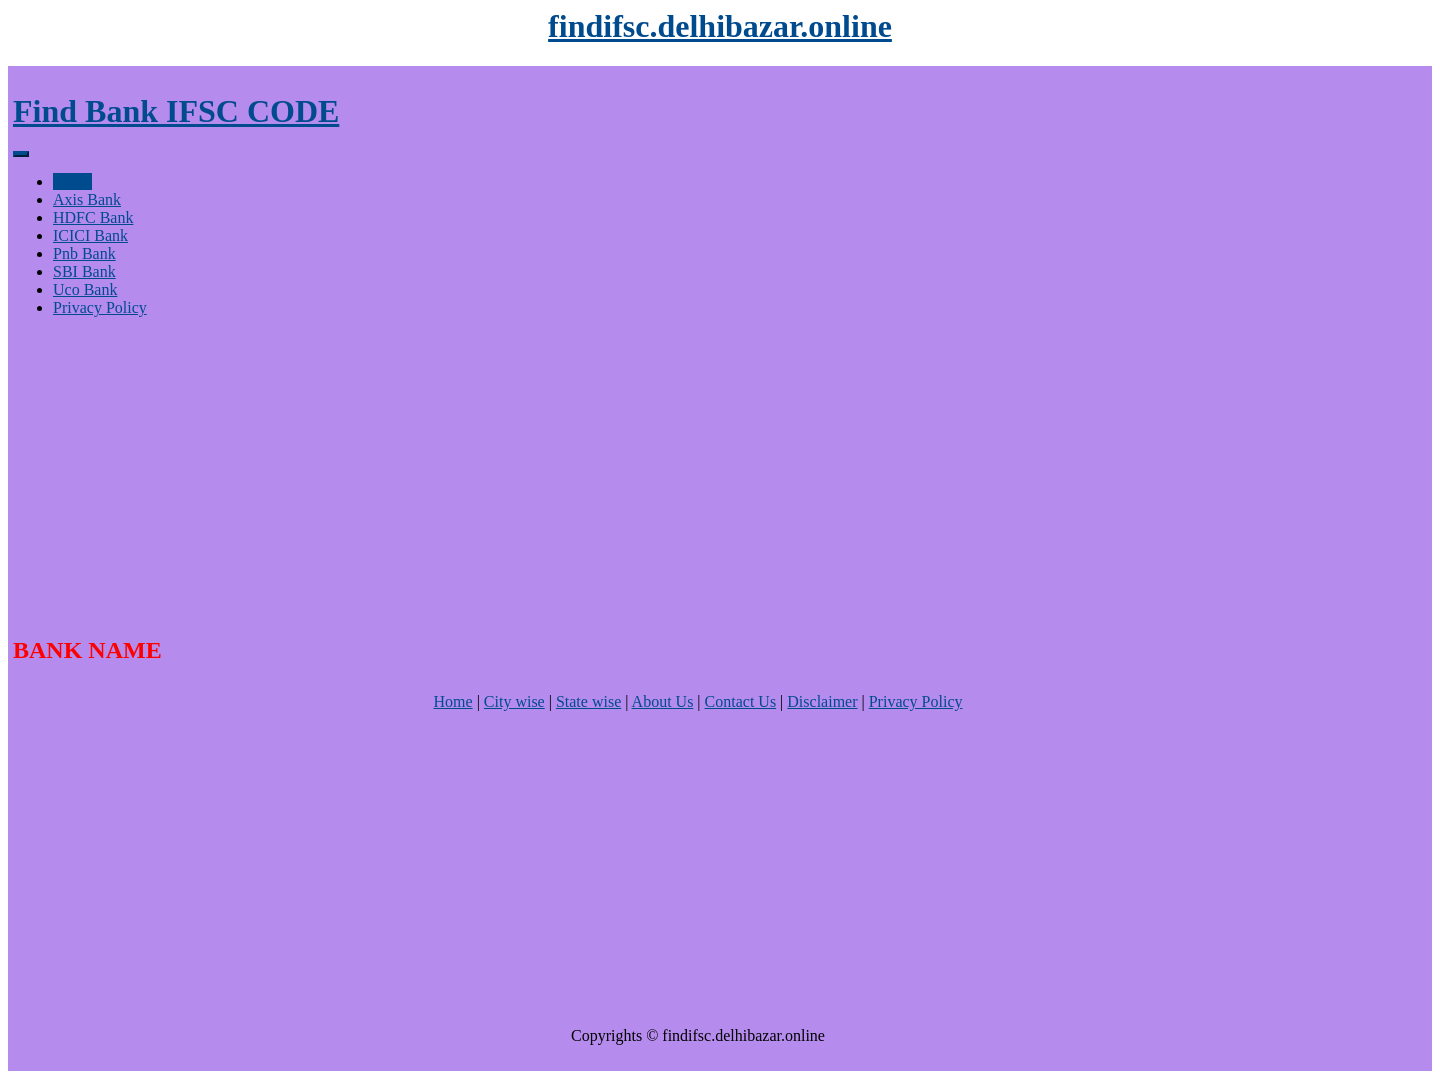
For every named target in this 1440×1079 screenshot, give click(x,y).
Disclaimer (822, 701)
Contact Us (741, 701)
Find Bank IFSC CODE (176, 111)
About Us (663, 701)
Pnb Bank (84, 253)
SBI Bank (84, 271)
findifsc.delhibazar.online (720, 26)
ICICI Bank (90, 235)
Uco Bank (85, 289)
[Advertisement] (613, 473)
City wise (514, 701)
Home (72, 181)
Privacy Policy (100, 307)
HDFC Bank (93, 217)
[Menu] (21, 154)
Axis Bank (87, 199)
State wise (588, 701)
